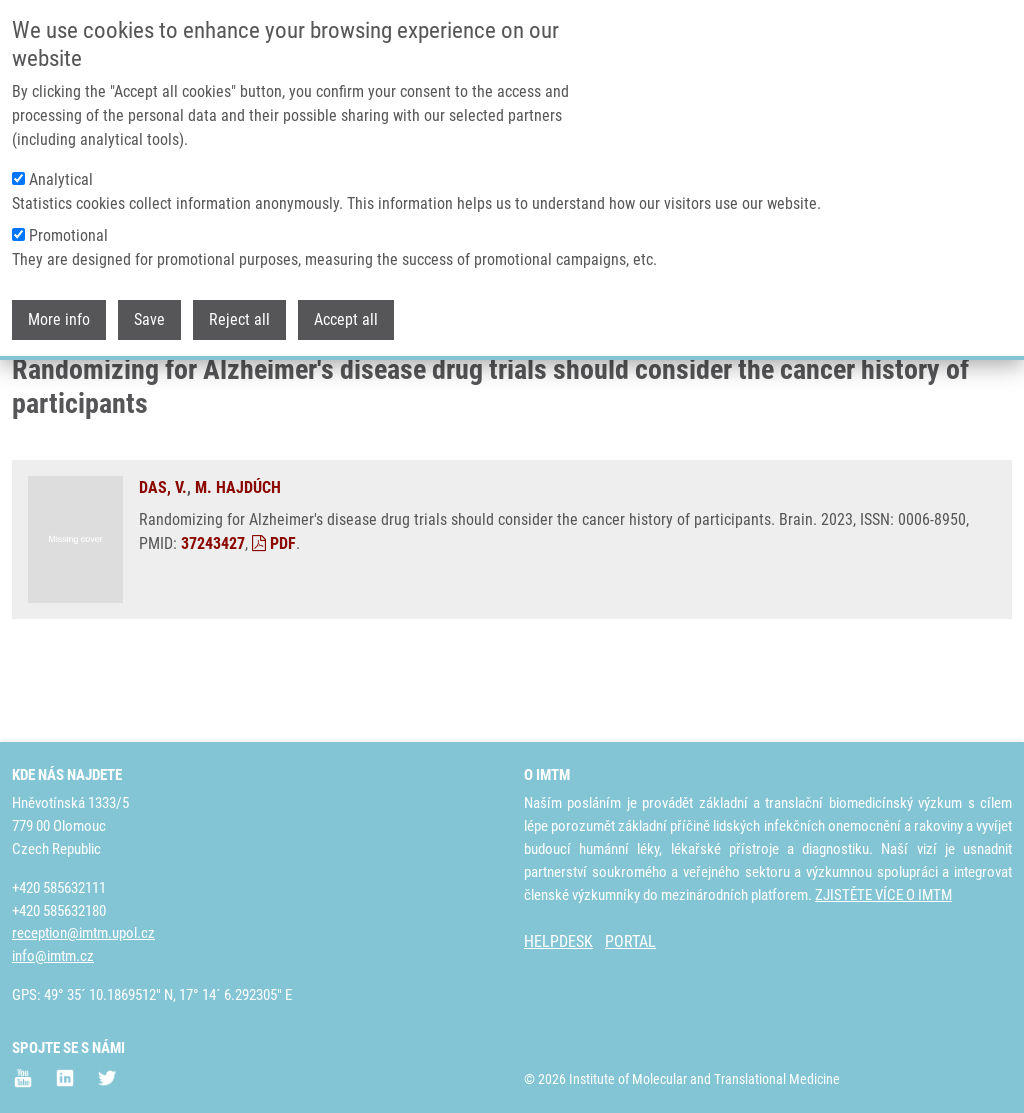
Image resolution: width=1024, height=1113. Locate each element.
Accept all (346, 307)
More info (59, 307)
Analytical (61, 167)
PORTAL (630, 941)
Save (149, 307)
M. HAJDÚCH (238, 562)
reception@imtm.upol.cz (83, 933)
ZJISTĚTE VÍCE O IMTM (883, 895)
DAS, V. (163, 562)
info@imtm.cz (53, 956)
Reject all (239, 307)
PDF (274, 618)
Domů (28, 385)
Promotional (68, 223)
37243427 (213, 618)
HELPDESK (558, 941)
